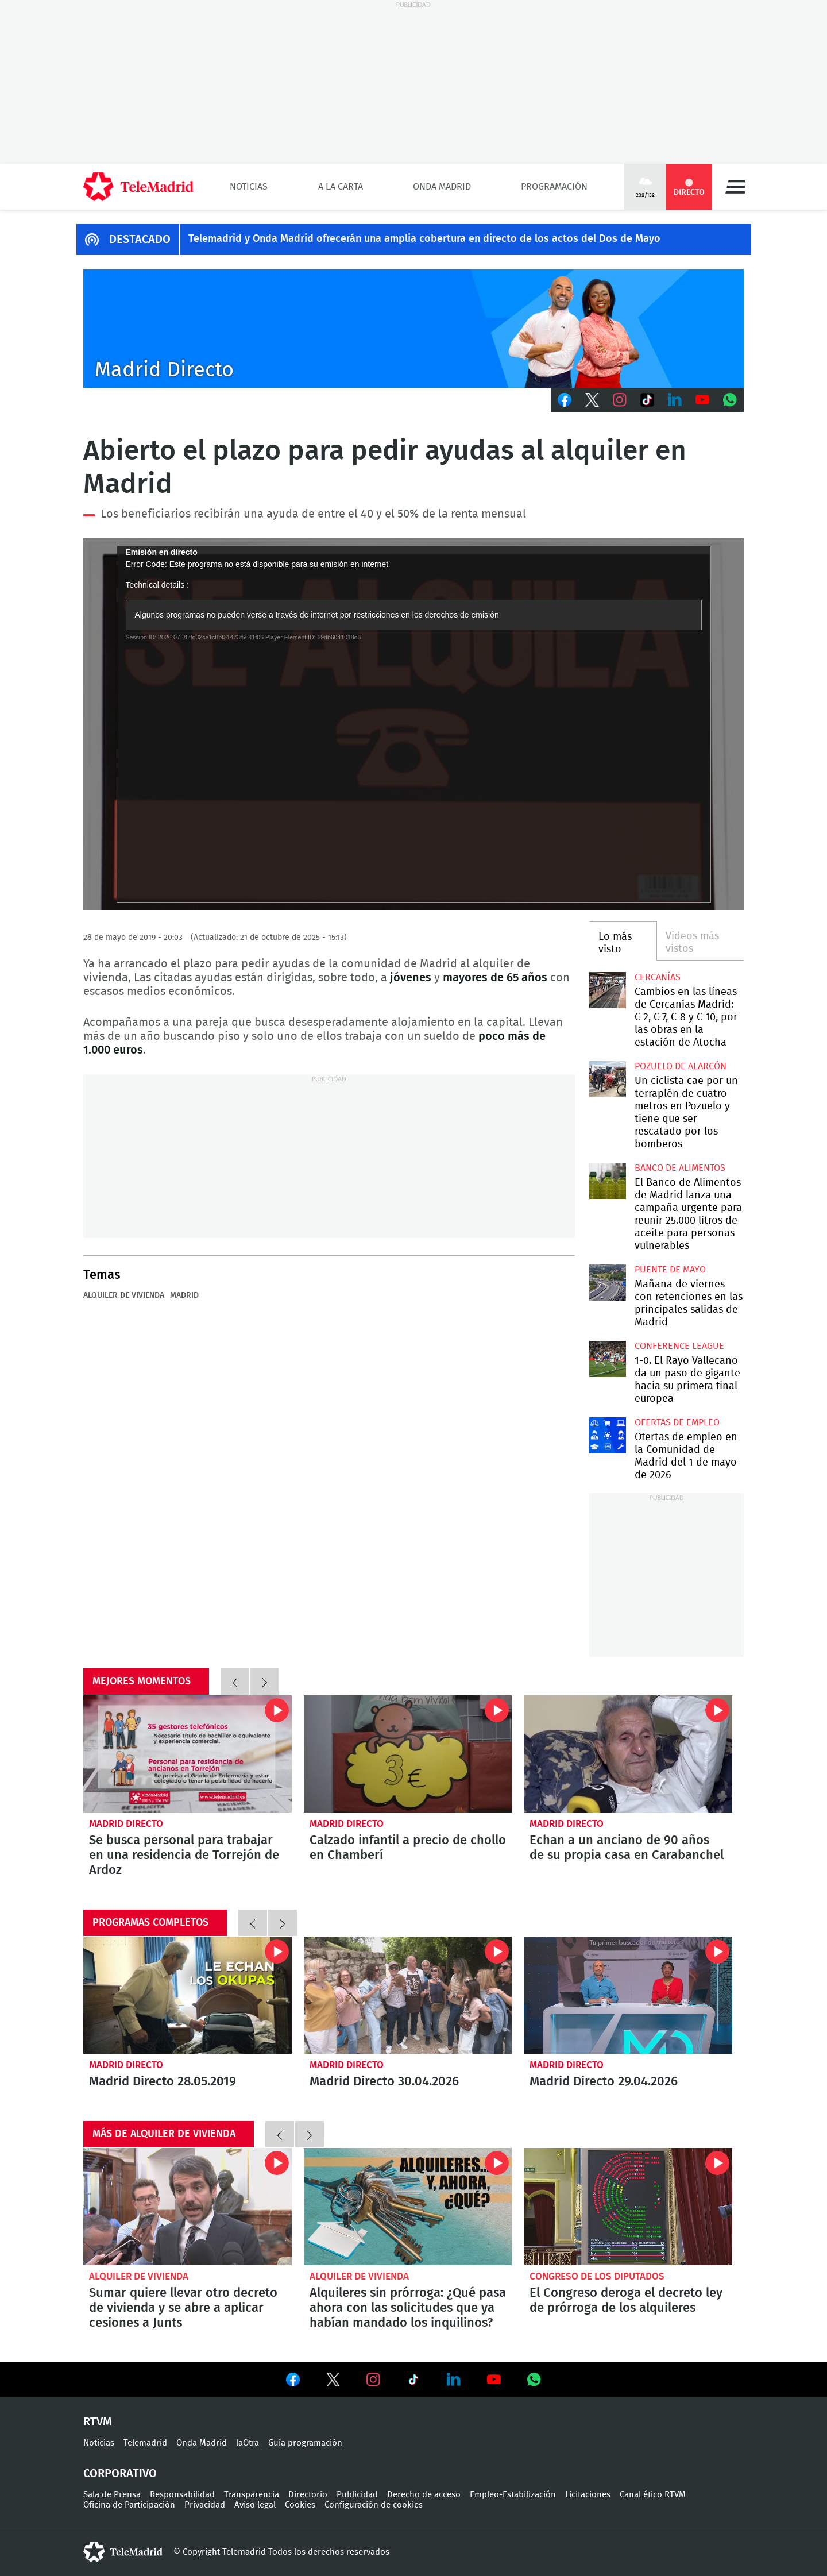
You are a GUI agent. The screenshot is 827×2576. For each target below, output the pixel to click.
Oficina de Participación (129, 2505)
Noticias (249, 186)
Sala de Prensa (112, 2494)
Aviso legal (255, 2505)
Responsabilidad (182, 2494)
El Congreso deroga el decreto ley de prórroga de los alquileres (628, 2206)
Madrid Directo (126, 1824)
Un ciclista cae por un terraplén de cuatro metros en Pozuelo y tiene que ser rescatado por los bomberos (607, 1079)
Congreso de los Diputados (597, 2276)
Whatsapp (730, 400)
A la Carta (340, 186)
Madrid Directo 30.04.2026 (408, 1995)
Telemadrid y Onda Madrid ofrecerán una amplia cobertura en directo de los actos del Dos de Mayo (424, 239)
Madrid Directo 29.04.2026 (628, 1995)
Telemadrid (145, 2443)
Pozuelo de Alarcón (680, 1066)
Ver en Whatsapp (534, 2379)
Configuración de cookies (373, 2505)
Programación (554, 186)
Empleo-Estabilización (513, 2494)
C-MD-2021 (413, 328)
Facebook (564, 400)
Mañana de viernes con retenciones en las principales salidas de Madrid (607, 1282)
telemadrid (123, 2552)
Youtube (702, 400)
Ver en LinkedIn (453, 2379)
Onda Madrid (442, 186)
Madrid (184, 1295)
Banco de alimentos (680, 1168)
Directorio (307, 2494)
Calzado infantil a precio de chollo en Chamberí (408, 1754)
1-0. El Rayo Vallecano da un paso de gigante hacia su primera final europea (607, 1359)
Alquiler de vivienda (123, 1295)
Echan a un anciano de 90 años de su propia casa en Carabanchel (628, 1754)
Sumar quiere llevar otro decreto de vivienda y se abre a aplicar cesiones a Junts (187, 2206)
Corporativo (120, 2473)
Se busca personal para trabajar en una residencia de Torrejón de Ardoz (187, 1754)
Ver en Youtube (493, 2379)
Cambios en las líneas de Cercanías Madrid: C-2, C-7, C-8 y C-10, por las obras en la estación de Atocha (607, 990)
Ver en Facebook (292, 2382)
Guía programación (305, 2443)
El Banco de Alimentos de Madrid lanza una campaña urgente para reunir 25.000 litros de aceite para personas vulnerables (607, 1181)
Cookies (300, 2505)
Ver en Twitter (333, 2382)
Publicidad (357, 2494)
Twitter (592, 400)
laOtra (247, 2443)
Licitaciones (587, 2494)
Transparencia (251, 2494)
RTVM (97, 2422)
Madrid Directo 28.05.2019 (187, 1995)
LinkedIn (675, 400)
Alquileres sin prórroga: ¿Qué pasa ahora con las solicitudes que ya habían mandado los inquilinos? (408, 2206)
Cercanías (658, 977)
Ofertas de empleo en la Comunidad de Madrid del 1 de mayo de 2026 (607, 1435)
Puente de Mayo (670, 1269)
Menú (735, 187)
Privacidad (204, 2505)
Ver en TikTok (413, 2382)
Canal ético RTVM (653, 2494)
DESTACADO (140, 239)
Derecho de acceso (424, 2494)
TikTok (647, 400)
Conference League (679, 1346)
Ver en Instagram (373, 2379)
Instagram (619, 400)
